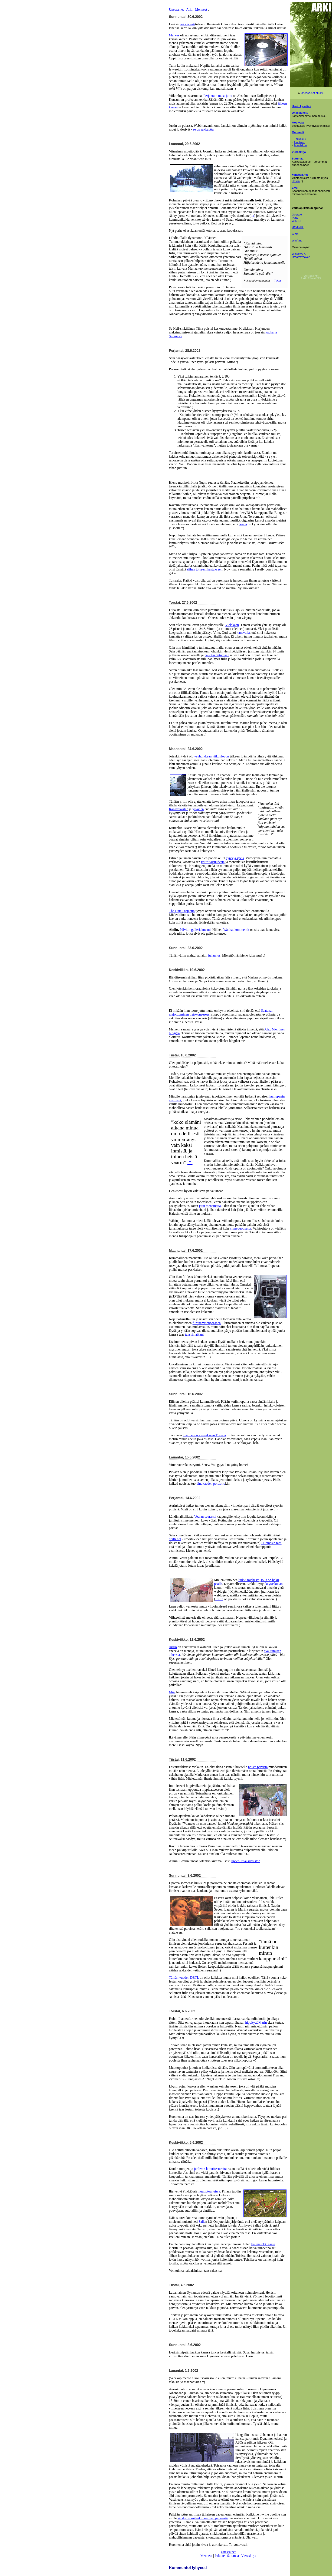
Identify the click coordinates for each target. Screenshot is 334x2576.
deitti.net (175, 1539)
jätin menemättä (210, 1206)
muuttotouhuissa (209, 2191)
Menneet (201, 9)
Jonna (243, 524)
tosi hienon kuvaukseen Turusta (204, 1435)
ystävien (198, 809)
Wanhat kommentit (236, 929)
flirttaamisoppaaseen (207, 1323)
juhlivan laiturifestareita (210, 2169)
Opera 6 (297, 214)
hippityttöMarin (256, 2022)
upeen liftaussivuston (245, 1861)
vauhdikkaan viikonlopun (211, 756)
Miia (172, 1692)
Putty (295, 217)
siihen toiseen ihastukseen (204, 569)
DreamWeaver (301, 257)
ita (252, 215)
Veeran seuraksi (205, 1516)
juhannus (214, 955)
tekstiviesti (187, 24)
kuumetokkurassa (263, 2244)
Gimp (295, 234)
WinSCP (297, 221)
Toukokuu (300, 139)
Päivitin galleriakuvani (195, 929)
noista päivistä (258, 1767)
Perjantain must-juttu (217, 96)
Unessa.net (176, 9)
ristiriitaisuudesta (213, 862)
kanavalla (243, 632)
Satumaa (233, 2555)
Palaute (220, 2555)
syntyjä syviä (235, 858)
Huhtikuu (299, 142)
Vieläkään (232, 625)
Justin (219, 1599)
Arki (189, 9)
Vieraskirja (248, 2555)
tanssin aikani (194, 1334)
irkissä (296, 181)
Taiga (277, 280)
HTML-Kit (298, 227)
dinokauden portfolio (210, 1483)
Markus (174, 35)
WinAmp (297, 240)
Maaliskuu (300, 145)
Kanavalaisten (178, 809)
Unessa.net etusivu (312, 93)
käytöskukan (274, 1584)
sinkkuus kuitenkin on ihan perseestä (202, 2518)
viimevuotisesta (240, 1228)
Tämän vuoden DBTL (184, 1977)
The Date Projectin (182, 911)
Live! (295, 187)
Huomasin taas (271, 1543)
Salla (202, 2221)
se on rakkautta (203, 129)
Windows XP (300, 253)
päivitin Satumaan (216, 655)
